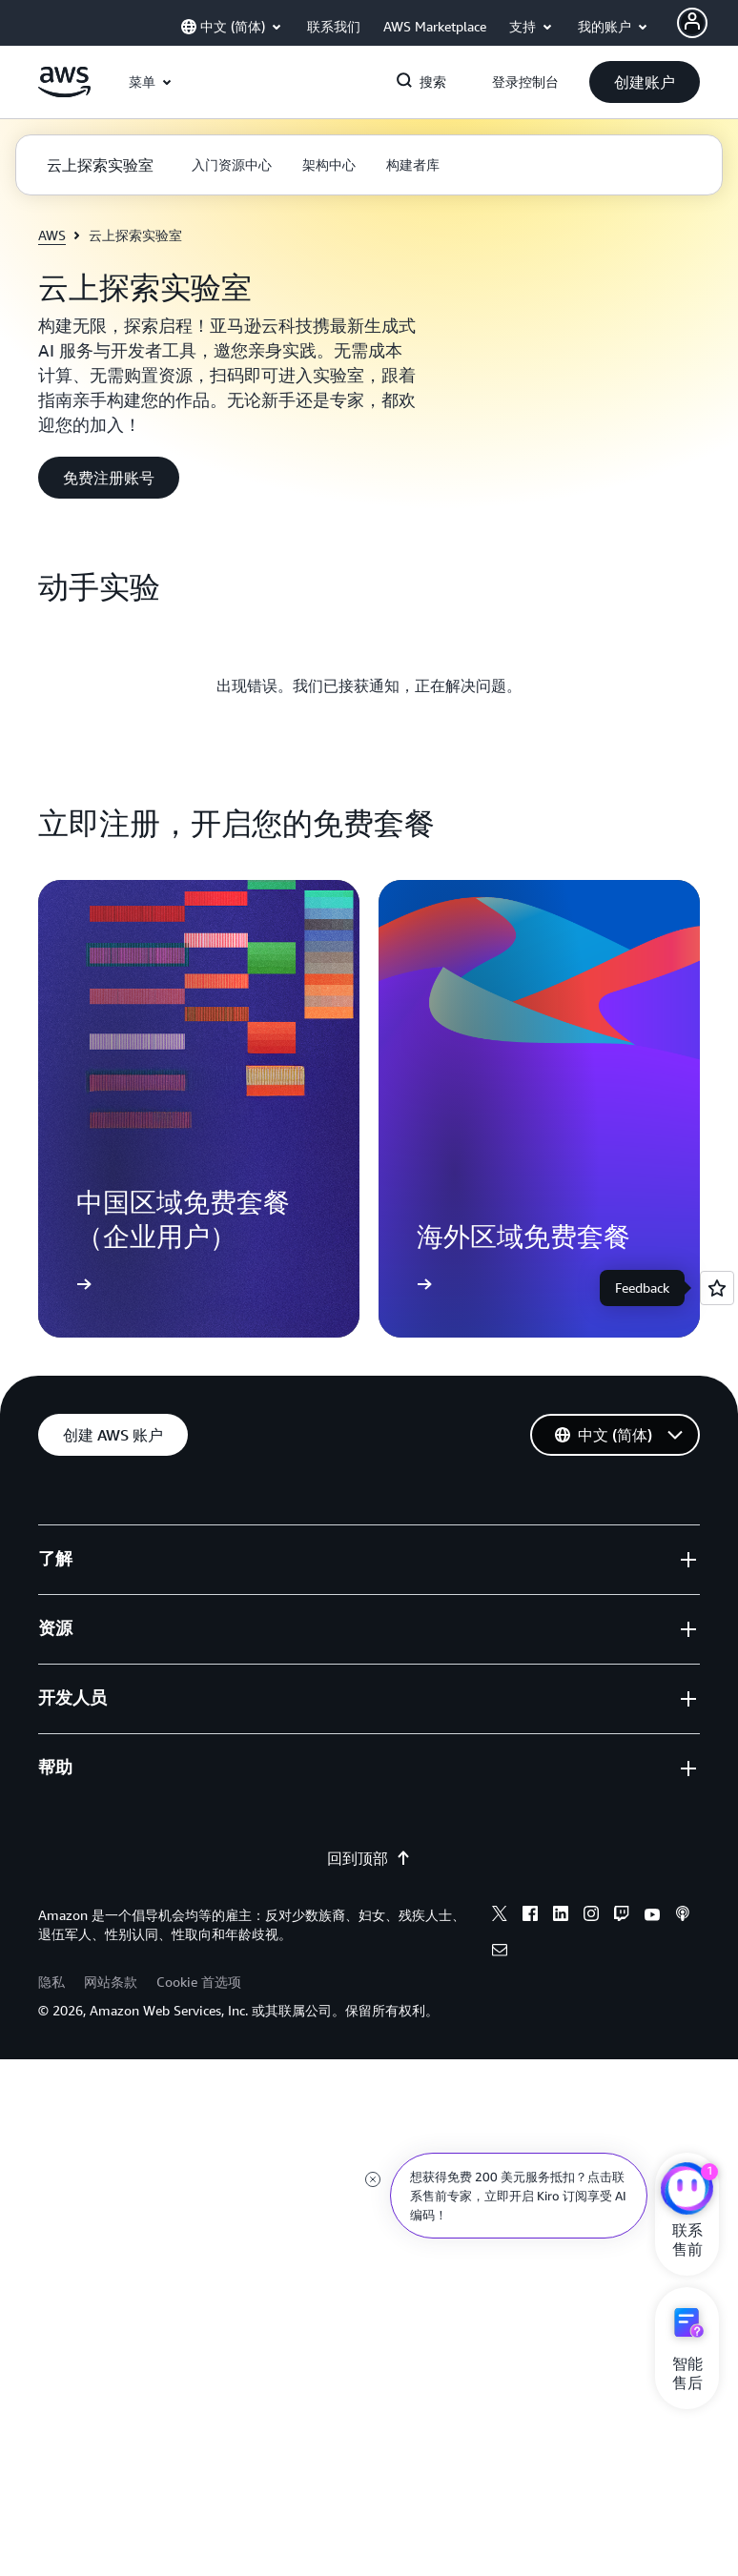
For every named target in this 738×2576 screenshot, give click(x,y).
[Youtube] (652, 1916)
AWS (52, 235)
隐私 (51, 1981)
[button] (644, 82)
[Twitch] (621, 1916)
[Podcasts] (682, 1916)
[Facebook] (530, 1916)
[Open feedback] (717, 1288)
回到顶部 (369, 1858)
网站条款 (110, 1981)
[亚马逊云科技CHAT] (687, 2190)
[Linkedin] (560, 1916)
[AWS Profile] (692, 23)
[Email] (499, 1952)
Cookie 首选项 (198, 1981)
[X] (499, 1916)
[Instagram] (591, 1916)
